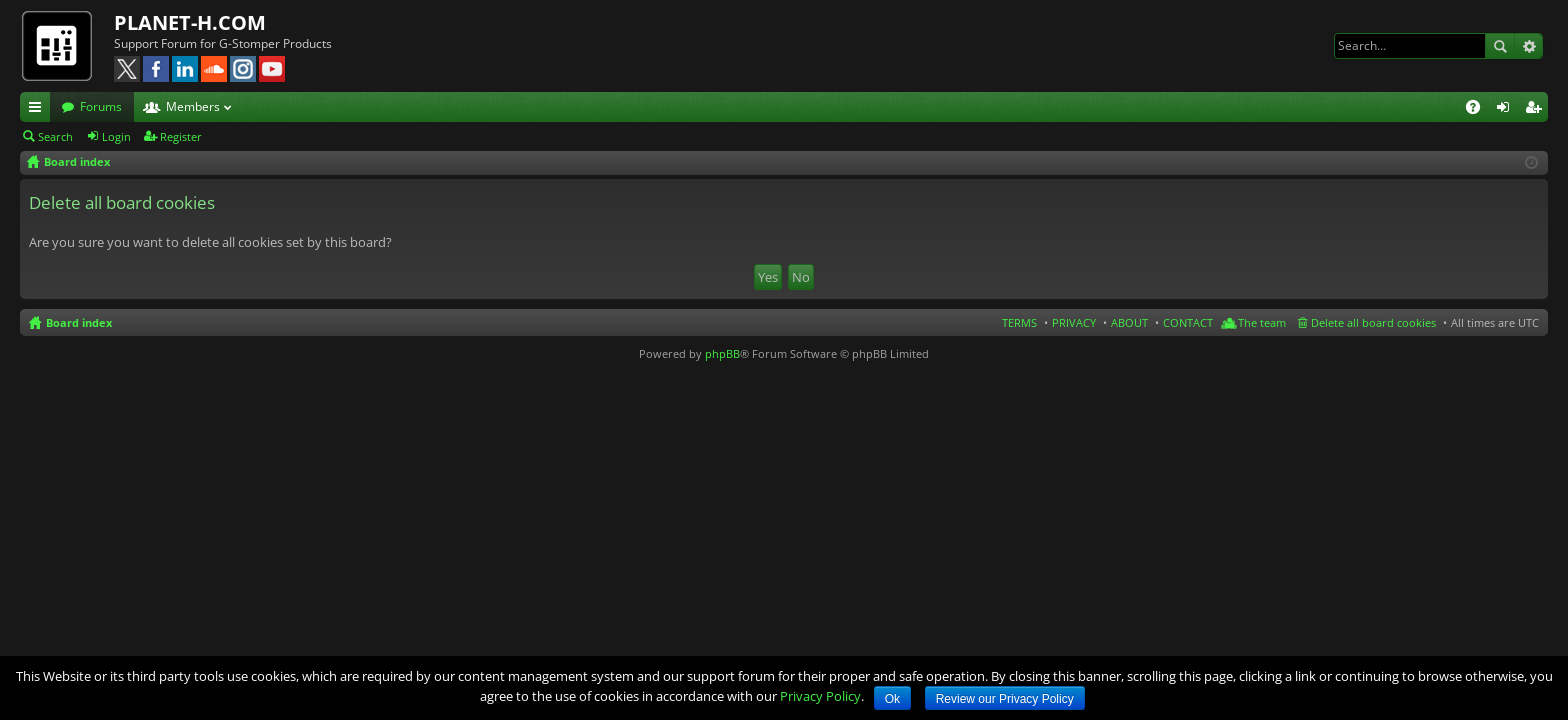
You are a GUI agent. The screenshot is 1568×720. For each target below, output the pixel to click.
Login (116, 136)
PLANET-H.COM (190, 22)
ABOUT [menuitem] (1129, 322)
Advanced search (1528, 46)
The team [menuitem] (1262, 322)
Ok (892, 699)
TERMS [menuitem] (1019, 322)
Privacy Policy (820, 696)
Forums (101, 106)
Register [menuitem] (1537, 110)
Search (1500, 46)
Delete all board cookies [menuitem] (1373, 322)
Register (181, 136)
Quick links (39, 110)
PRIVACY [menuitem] (1074, 322)
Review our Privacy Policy (1005, 699)
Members (193, 106)
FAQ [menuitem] (1479, 110)
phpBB (722, 353)
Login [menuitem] (1507, 110)
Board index (79, 322)
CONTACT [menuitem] (1188, 322)
